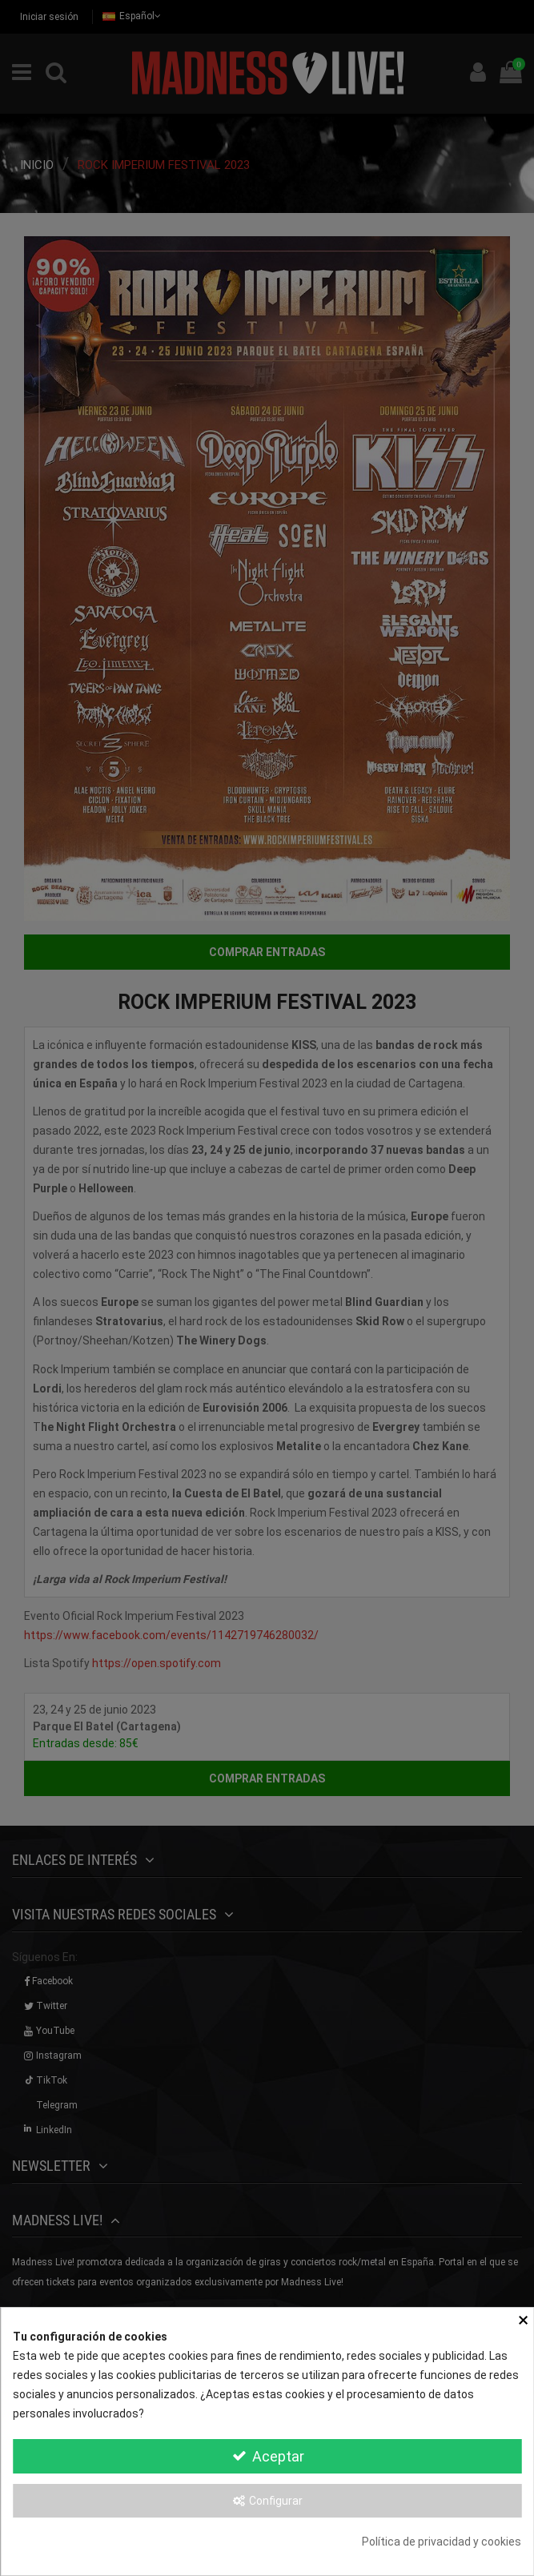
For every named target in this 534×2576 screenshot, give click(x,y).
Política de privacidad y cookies (441, 2541)
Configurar (267, 2500)
